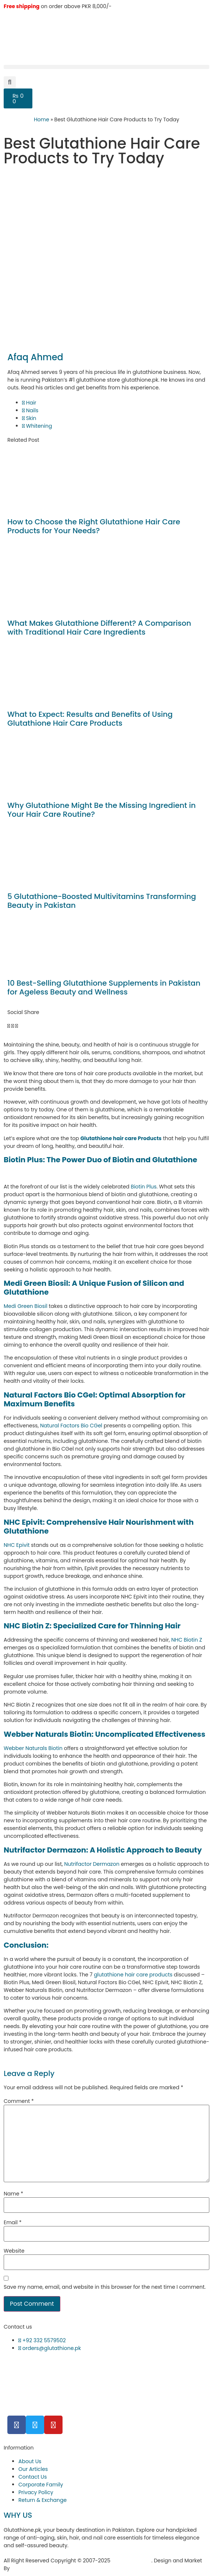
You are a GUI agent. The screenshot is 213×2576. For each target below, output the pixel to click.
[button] (106, 67)
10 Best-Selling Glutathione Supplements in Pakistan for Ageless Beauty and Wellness (103, 987)
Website (14, 2250)
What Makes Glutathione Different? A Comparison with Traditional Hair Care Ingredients (99, 627)
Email (13, 2222)
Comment (19, 2101)
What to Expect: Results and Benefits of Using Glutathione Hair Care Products (90, 718)
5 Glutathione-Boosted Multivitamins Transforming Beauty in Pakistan (101, 900)
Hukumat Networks (36, 2568)
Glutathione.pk (132, 2560)
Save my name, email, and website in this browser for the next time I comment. (105, 2286)
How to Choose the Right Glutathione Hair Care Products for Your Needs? (93, 526)
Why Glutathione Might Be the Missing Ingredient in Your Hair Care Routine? (101, 809)
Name (13, 2193)
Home (41, 119)
